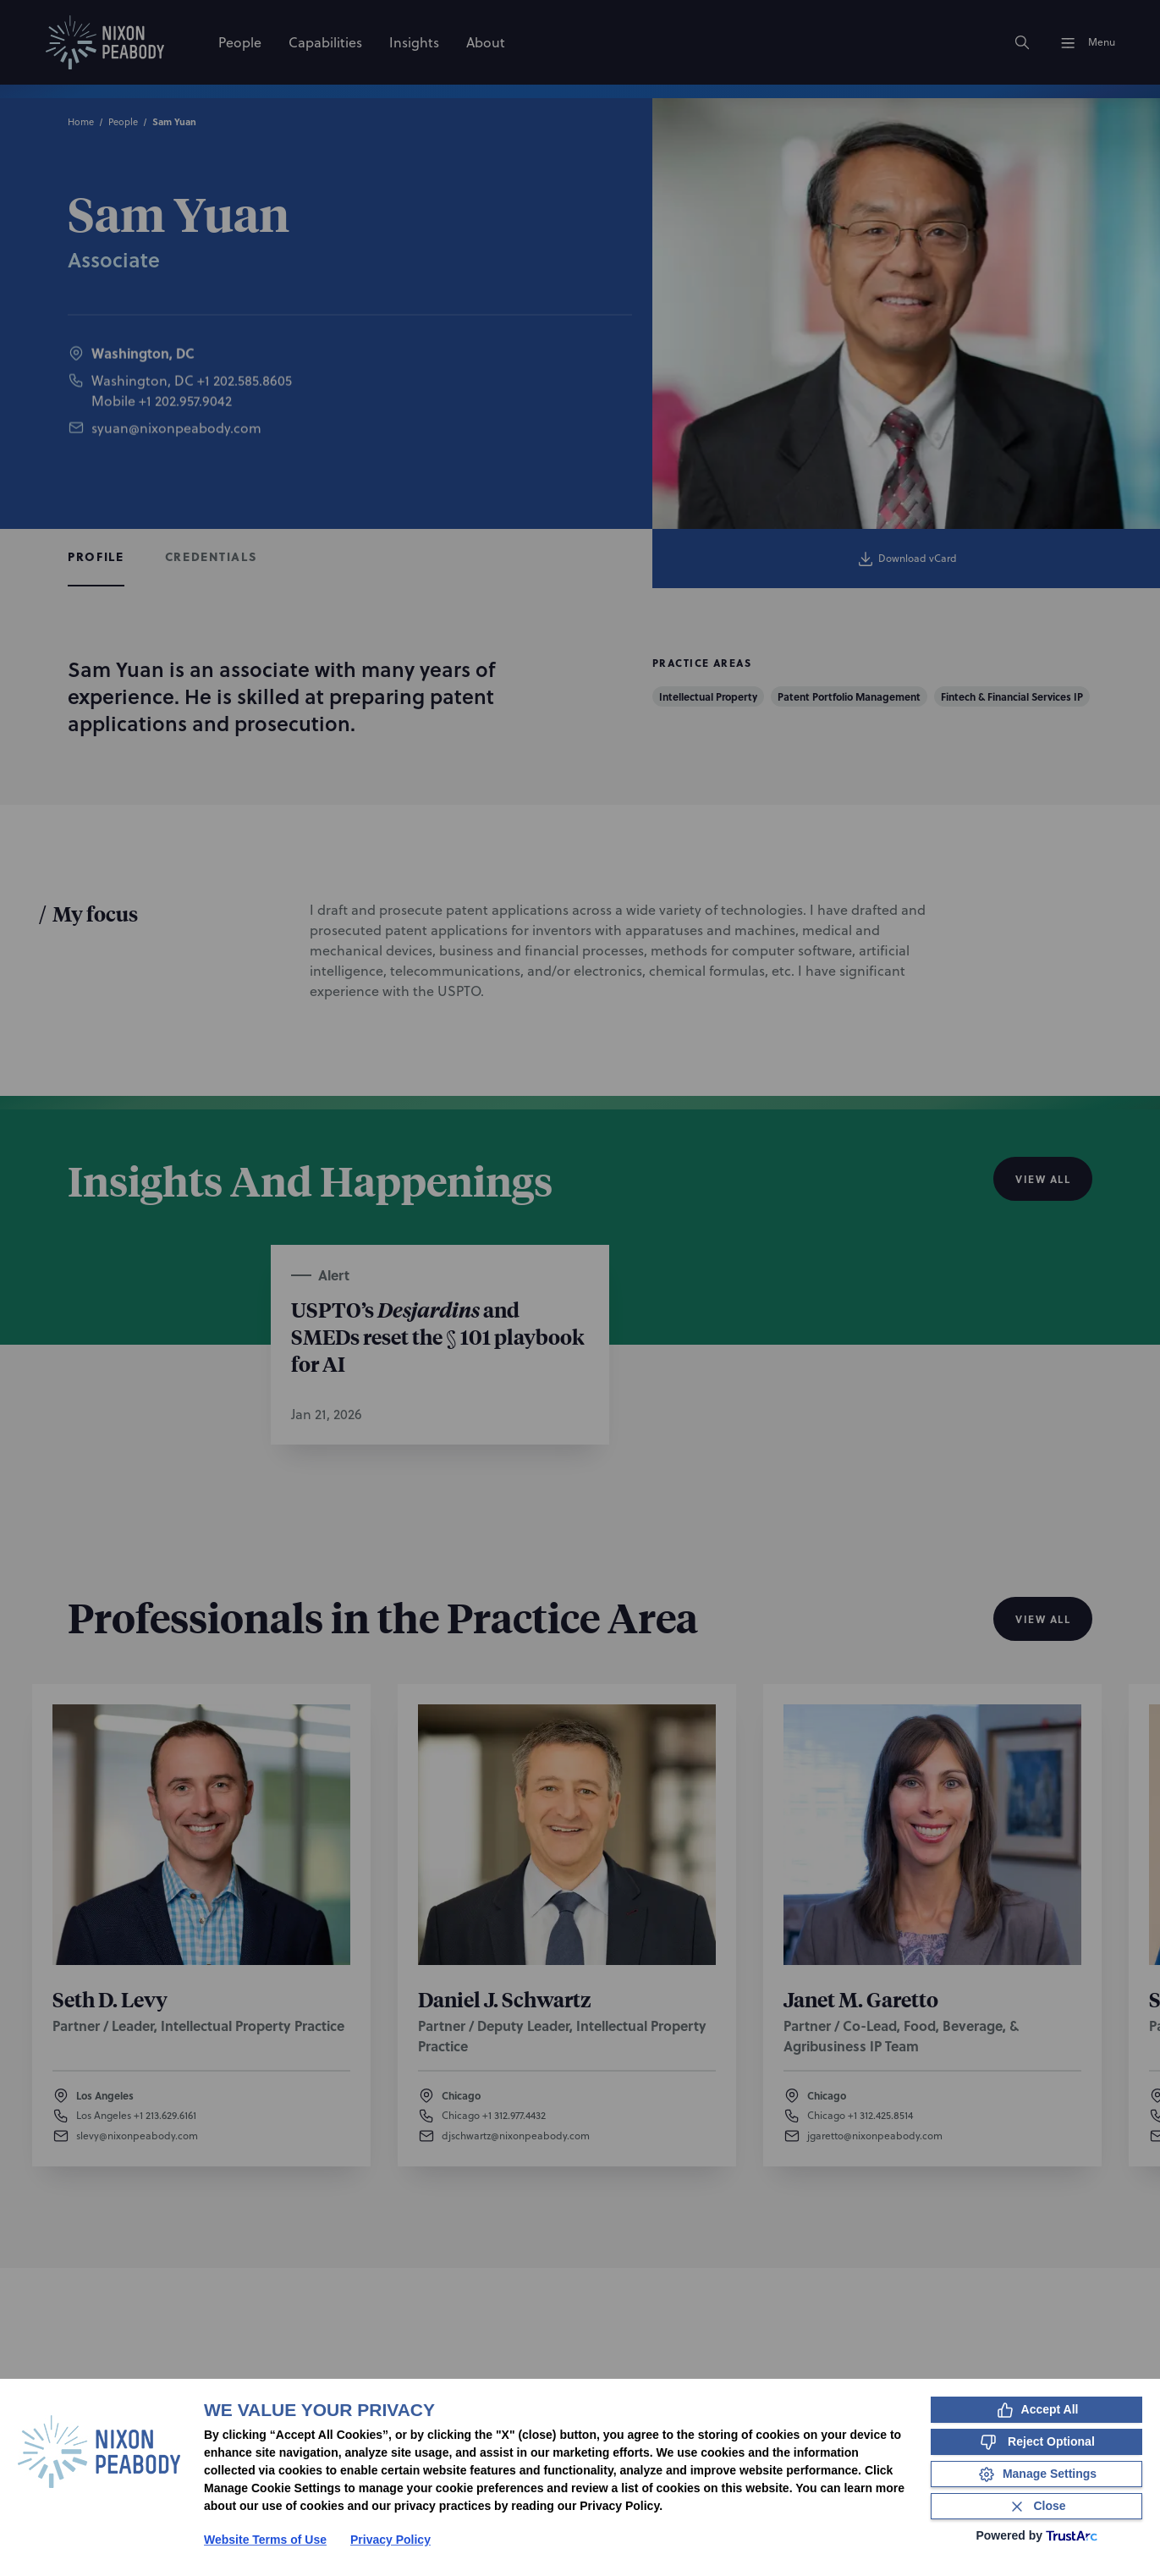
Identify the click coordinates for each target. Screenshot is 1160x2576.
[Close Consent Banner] (1036, 2506)
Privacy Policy (390, 2539)
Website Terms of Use (265, 2539)
